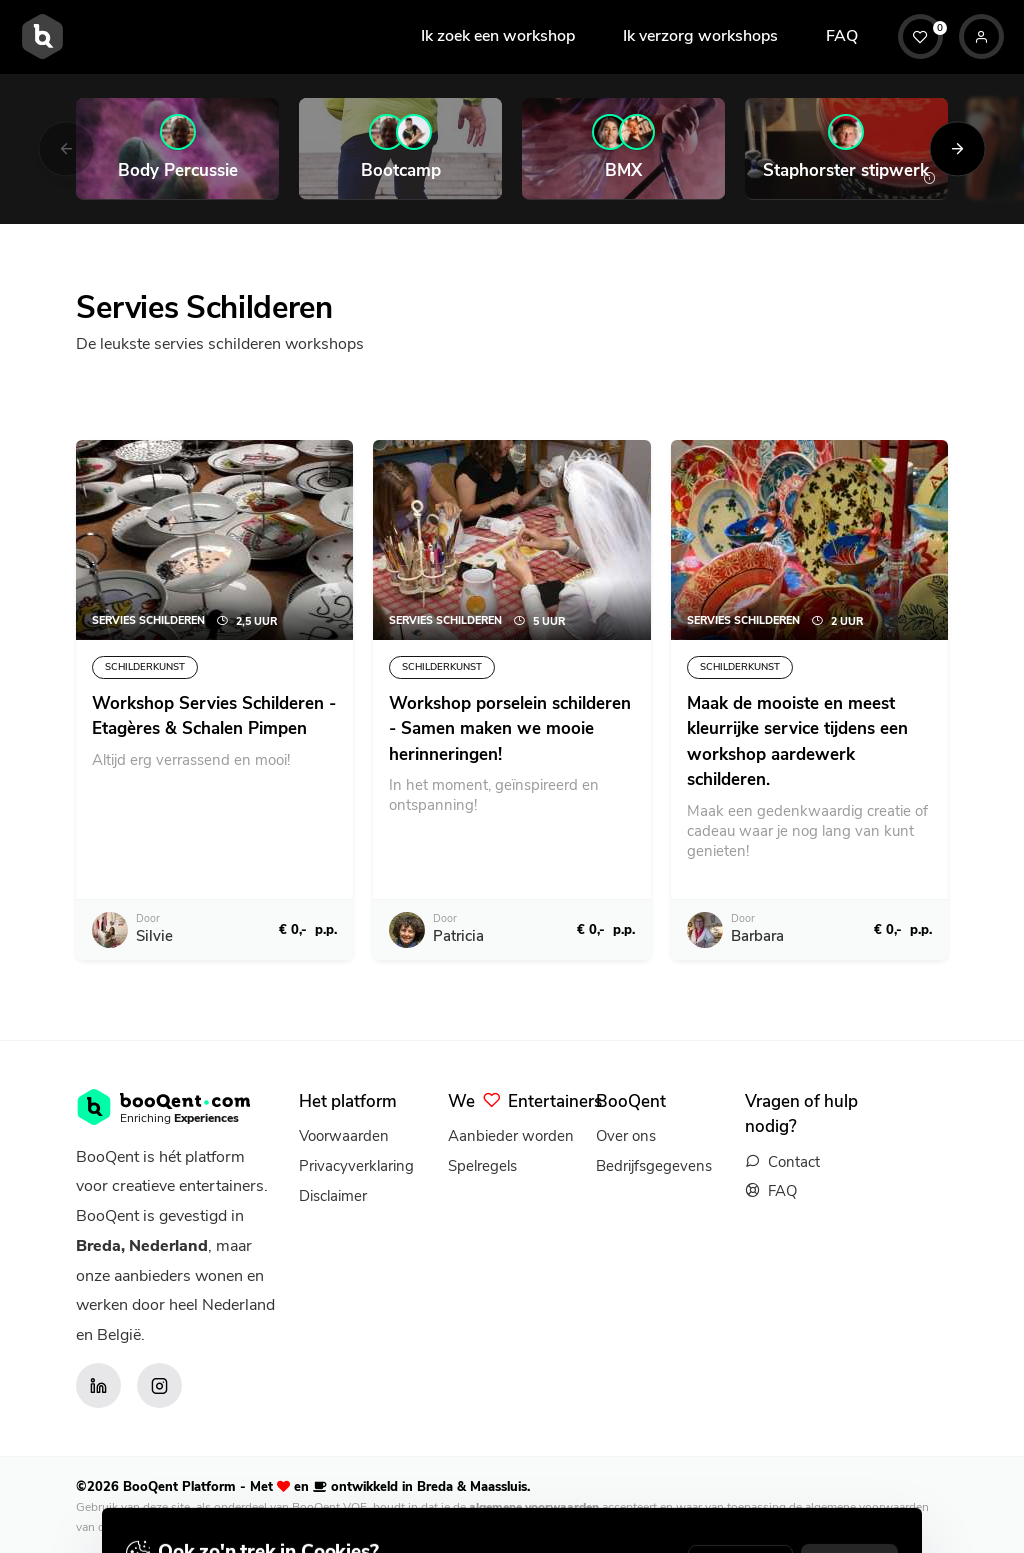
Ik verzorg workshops (700, 36)
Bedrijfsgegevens (654, 1166)
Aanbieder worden (511, 1136)
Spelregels (482, 1166)
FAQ (842, 36)
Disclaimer (333, 1196)
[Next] (957, 148)
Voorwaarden (344, 1136)
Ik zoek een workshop (498, 36)
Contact (794, 1162)
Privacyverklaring (356, 1166)
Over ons (626, 1136)
